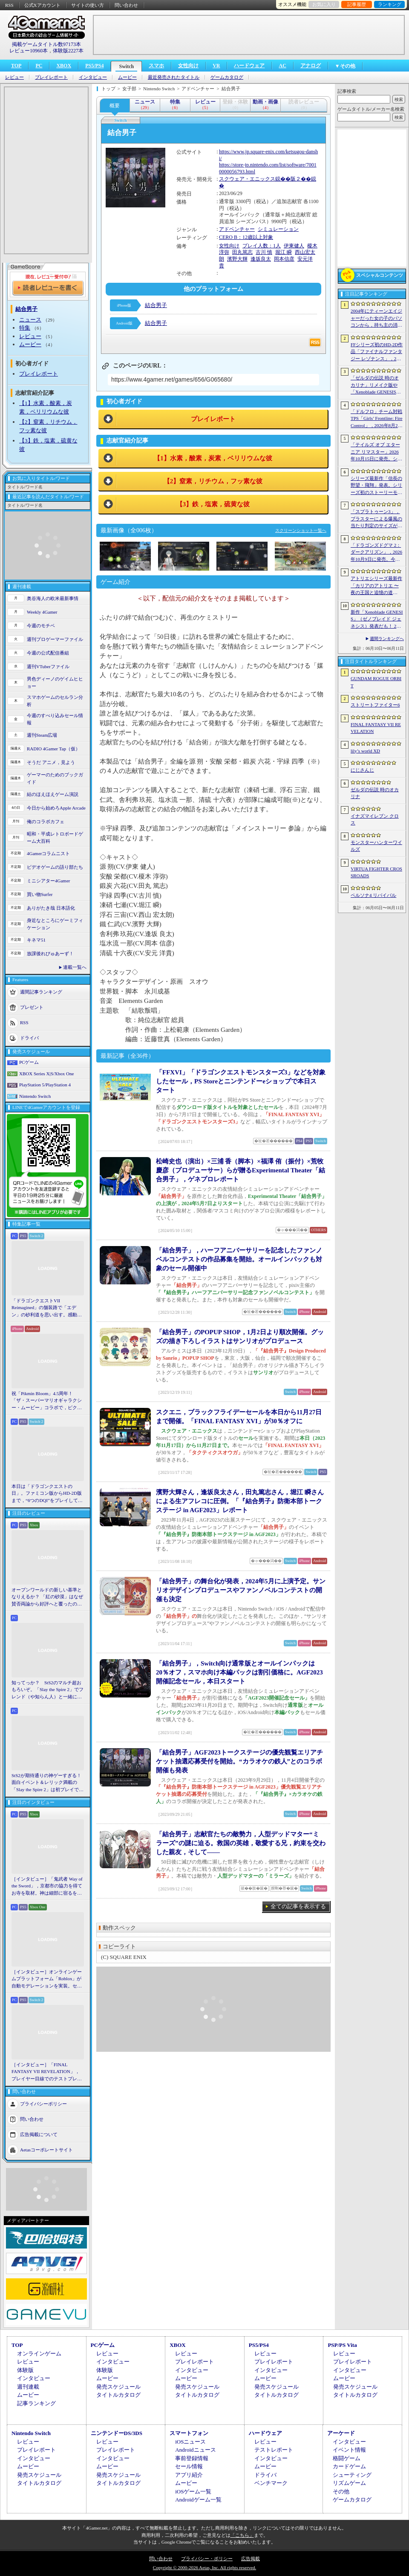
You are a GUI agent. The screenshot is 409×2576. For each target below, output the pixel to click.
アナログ (310, 66)
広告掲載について (39, 2134)
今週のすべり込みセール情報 (55, 719)
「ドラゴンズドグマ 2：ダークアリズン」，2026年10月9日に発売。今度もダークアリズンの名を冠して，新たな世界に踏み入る (376, 553)
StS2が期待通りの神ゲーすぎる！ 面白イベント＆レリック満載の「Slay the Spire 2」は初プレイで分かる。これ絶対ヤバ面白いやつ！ (48, 1783)
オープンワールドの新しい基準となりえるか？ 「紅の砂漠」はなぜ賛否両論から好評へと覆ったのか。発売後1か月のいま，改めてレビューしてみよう (47, 1597)
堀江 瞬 (283, 252)
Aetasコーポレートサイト (46, 2149)
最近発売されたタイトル (173, 77)
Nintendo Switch (35, 1096)
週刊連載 (28, 2387)
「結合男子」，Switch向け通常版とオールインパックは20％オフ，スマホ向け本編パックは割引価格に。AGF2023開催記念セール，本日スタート (239, 1672)
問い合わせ (126, 5)
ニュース (30, 319)
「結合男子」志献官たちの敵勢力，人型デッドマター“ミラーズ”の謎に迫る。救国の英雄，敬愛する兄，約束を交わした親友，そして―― (240, 1843)
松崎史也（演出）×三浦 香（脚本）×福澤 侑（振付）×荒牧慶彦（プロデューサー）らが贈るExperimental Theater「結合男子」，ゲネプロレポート (240, 1170)
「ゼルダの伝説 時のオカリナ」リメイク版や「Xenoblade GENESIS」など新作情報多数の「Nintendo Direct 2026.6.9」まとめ (376, 385)
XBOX (63, 66)
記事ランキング (36, 2403)
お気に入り (324, 4)
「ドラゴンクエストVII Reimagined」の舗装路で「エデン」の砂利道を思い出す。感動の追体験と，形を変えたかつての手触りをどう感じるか (47, 1308)
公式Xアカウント (42, 5)
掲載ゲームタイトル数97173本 (46, 44)
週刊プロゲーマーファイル (55, 639)
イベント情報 (349, 2450)
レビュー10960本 (28, 51)
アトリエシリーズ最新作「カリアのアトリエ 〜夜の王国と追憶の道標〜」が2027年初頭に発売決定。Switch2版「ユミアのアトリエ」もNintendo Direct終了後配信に (376, 586)
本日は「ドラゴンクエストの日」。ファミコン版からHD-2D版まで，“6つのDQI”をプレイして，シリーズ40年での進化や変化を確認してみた (47, 1494)
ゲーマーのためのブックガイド (55, 778)
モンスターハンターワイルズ (376, 846)
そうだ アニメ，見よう (51, 762)
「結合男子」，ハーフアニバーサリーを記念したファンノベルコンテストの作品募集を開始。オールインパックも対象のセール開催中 (239, 1259)
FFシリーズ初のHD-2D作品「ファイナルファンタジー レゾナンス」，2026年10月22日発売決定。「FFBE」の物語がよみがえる (377, 352)
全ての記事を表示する (298, 1906)
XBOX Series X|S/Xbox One (46, 1073)
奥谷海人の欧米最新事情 (52, 598)
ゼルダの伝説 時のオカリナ (375, 793)
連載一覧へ (74, 967)
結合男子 (156, 305)
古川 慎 (264, 252)
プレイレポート (51, 77)
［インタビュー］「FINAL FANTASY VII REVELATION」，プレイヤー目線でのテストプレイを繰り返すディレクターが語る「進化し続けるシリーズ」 (47, 2072)
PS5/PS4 (94, 66)
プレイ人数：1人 (261, 246)
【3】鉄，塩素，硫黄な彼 (213, 504)
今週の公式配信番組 (48, 652)
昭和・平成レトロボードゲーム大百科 (55, 837)
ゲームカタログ (226, 77)
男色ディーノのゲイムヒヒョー (55, 682)
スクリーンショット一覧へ (300, 530)
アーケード (341, 2433)
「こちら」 (242, 2535)
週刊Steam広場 (42, 735)
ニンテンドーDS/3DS (116, 2433)
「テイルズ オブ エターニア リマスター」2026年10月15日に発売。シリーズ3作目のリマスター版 (376, 452)
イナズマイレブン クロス (375, 819)
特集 (24, 328)
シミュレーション (278, 229)
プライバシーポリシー (43, 2103)
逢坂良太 (261, 259)
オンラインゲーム (39, 2353)
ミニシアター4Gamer (48, 880)
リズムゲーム (349, 2483)
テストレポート (273, 2450)
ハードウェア (249, 66)
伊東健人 (294, 246)
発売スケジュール (118, 2387)
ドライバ (29, 1037)
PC (38, 66)
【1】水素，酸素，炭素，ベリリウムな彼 (213, 458)
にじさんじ (362, 770)
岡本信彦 (284, 259)
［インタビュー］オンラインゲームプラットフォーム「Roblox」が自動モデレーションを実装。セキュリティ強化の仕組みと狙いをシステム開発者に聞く (47, 1979)
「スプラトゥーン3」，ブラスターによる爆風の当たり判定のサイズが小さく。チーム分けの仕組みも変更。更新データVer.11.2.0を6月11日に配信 (377, 519)
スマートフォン (189, 2433)
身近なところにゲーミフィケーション (55, 924)
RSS (9, 5)
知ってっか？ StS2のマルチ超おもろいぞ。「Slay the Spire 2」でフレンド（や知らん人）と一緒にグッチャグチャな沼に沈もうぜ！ (48, 1690)
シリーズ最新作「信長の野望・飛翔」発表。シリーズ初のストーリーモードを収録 (376, 486)
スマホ (156, 66)
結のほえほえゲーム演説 (52, 794)
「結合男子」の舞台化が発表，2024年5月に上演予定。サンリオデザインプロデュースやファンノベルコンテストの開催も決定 (240, 1590)
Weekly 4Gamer (42, 612)
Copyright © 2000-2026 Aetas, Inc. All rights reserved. (204, 2567)
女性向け (188, 66)
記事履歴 (356, 4)
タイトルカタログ (118, 2395)
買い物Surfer (40, 894)
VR (216, 66)
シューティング (352, 2475)
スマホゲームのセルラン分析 (55, 701)
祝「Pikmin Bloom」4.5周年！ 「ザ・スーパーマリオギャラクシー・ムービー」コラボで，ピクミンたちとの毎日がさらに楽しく (47, 1401)
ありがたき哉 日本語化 (51, 907)
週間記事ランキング (41, 991)
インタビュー (93, 77)
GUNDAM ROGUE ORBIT (376, 682)
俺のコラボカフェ (45, 821)
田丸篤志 (242, 252)
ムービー (127, 77)
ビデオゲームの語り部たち (55, 867)
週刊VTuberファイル (48, 666)
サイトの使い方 (87, 5)
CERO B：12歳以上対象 (246, 237)
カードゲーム (349, 2466)
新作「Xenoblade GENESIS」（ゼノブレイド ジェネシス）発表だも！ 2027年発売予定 (377, 619)
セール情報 (189, 2466)
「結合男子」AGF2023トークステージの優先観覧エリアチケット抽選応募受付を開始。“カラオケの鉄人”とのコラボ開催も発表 (239, 1761)
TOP (16, 66)
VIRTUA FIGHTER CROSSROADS (376, 872)
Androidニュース (195, 2450)
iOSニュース (190, 2441)
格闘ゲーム (346, 2458)
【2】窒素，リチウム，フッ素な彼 (213, 481)
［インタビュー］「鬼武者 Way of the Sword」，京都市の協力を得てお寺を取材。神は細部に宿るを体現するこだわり (47, 1886)
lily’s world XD (365, 750)
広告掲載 (250, 2558)
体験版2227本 (68, 51)
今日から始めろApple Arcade (56, 807)
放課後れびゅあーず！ (50, 953)
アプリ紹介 (189, 2475)
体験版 (25, 2370)
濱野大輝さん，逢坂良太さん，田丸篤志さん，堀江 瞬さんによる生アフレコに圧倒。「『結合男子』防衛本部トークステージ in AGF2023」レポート (240, 1501)
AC (282, 66)
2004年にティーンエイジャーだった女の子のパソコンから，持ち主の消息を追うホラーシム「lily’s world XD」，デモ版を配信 (376, 318)
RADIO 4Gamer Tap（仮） (53, 748)
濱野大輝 (237, 259)
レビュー (14, 77)
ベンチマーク (271, 2483)
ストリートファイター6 (375, 704)
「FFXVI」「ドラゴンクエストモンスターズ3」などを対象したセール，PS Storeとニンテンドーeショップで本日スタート (240, 1081)
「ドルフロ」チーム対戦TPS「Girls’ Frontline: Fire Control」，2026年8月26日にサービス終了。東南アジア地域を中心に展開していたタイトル (376, 419)
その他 (341, 2491)
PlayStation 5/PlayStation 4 (45, 1084)
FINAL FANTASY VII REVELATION (376, 728)
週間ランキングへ (387, 638)
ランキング (389, 4)
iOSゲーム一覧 (193, 2491)
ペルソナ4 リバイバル (373, 895)
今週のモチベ (41, 625)
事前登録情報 (191, 2458)
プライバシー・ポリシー (207, 2558)
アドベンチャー (237, 229)
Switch (126, 66)
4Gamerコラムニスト (48, 853)
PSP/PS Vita (342, 2345)
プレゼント (31, 1007)
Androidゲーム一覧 (198, 2499)
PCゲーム (29, 1062)
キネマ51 (36, 939)
